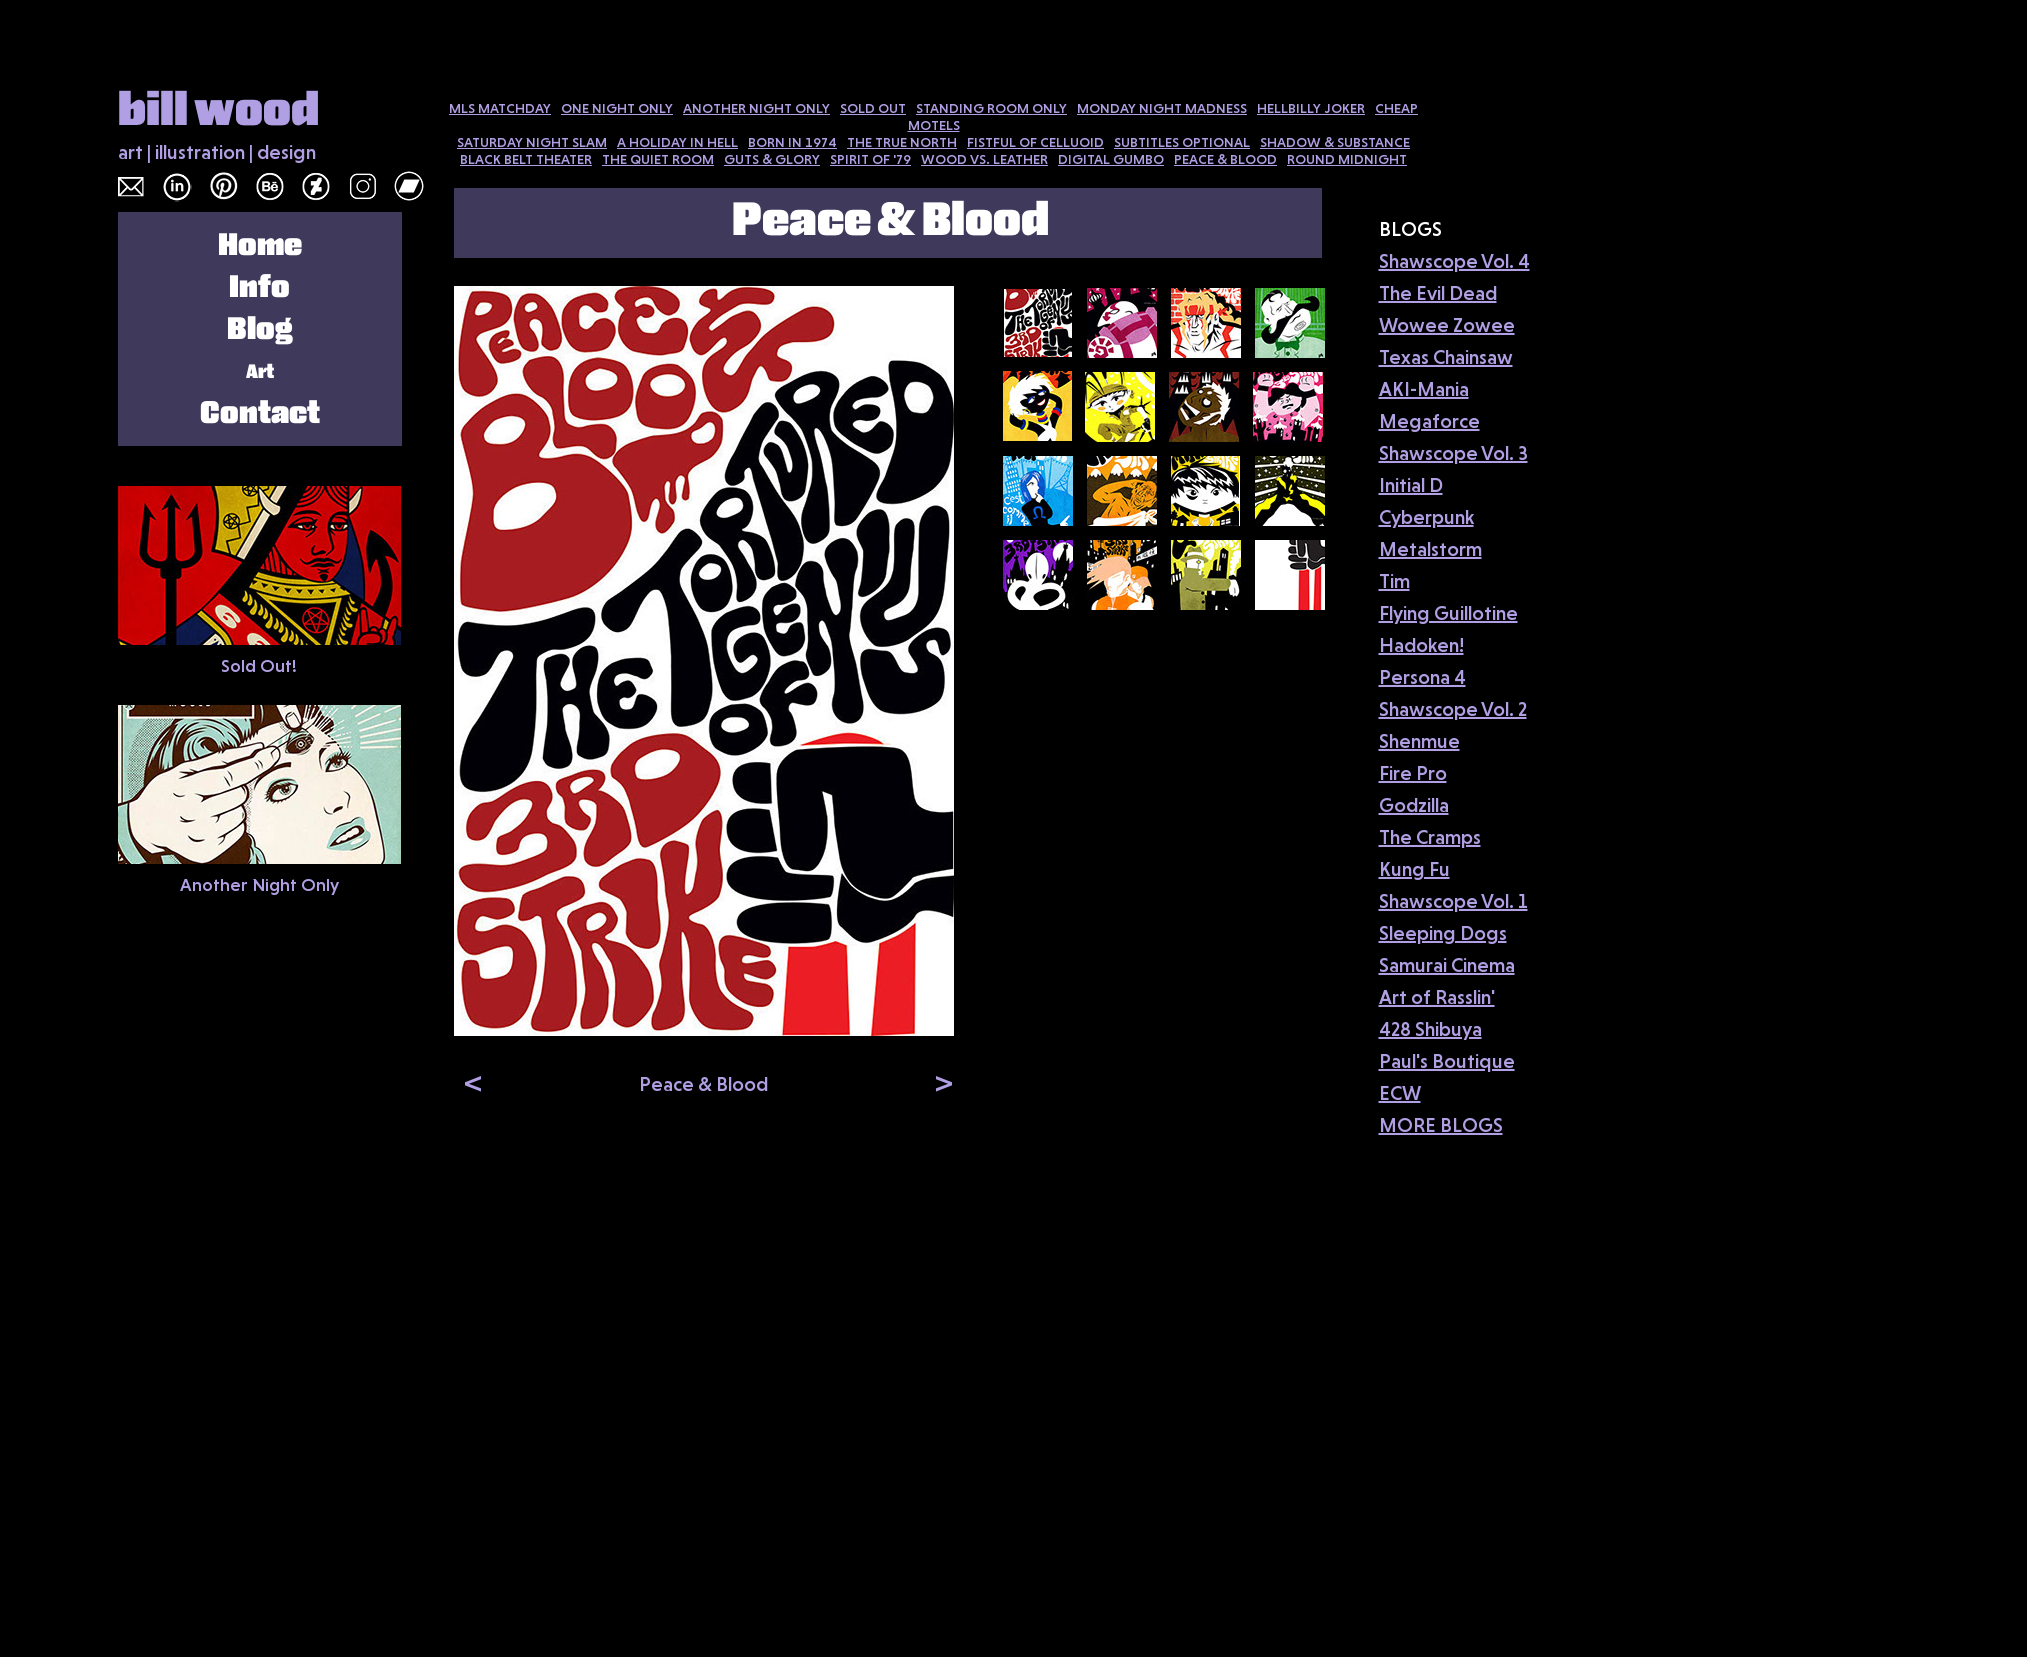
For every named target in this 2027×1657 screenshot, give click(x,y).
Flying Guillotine (1448, 613)
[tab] (1038, 323)
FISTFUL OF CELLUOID (1035, 142)
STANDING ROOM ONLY (991, 108)
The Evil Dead (1438, 293)
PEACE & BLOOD (1225, 159)
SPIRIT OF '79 (870, 159)
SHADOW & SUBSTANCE (1335, 142)
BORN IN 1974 (792, 142)
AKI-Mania (1424, 389)
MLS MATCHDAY (500, 108)
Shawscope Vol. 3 (1453, 453)
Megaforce (1429, 421)
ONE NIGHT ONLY (617, 108)
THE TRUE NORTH (902, 142)
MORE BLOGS (1441, 1125)
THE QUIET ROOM (658, 159)
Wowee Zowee (1447, 325)
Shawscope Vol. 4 (1454, 261)
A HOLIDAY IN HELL (677, 142)
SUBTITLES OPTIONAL (1182, 142)
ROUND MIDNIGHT (1347, 159)
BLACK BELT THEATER (526, 159)
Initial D (1411, 485)
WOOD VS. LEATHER (984, 159)
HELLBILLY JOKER (1311, 108)
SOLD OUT (873, 108)
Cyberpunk (1426, 517)
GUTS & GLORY (772, 159)
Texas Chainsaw (1446, 357)
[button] (469, 1082)
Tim (1394, 581)
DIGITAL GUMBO (1111, 159)
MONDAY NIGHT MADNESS (1162, 108)
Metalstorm (1430, 549)
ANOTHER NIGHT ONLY (756, 108)
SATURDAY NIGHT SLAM (532, 142)
